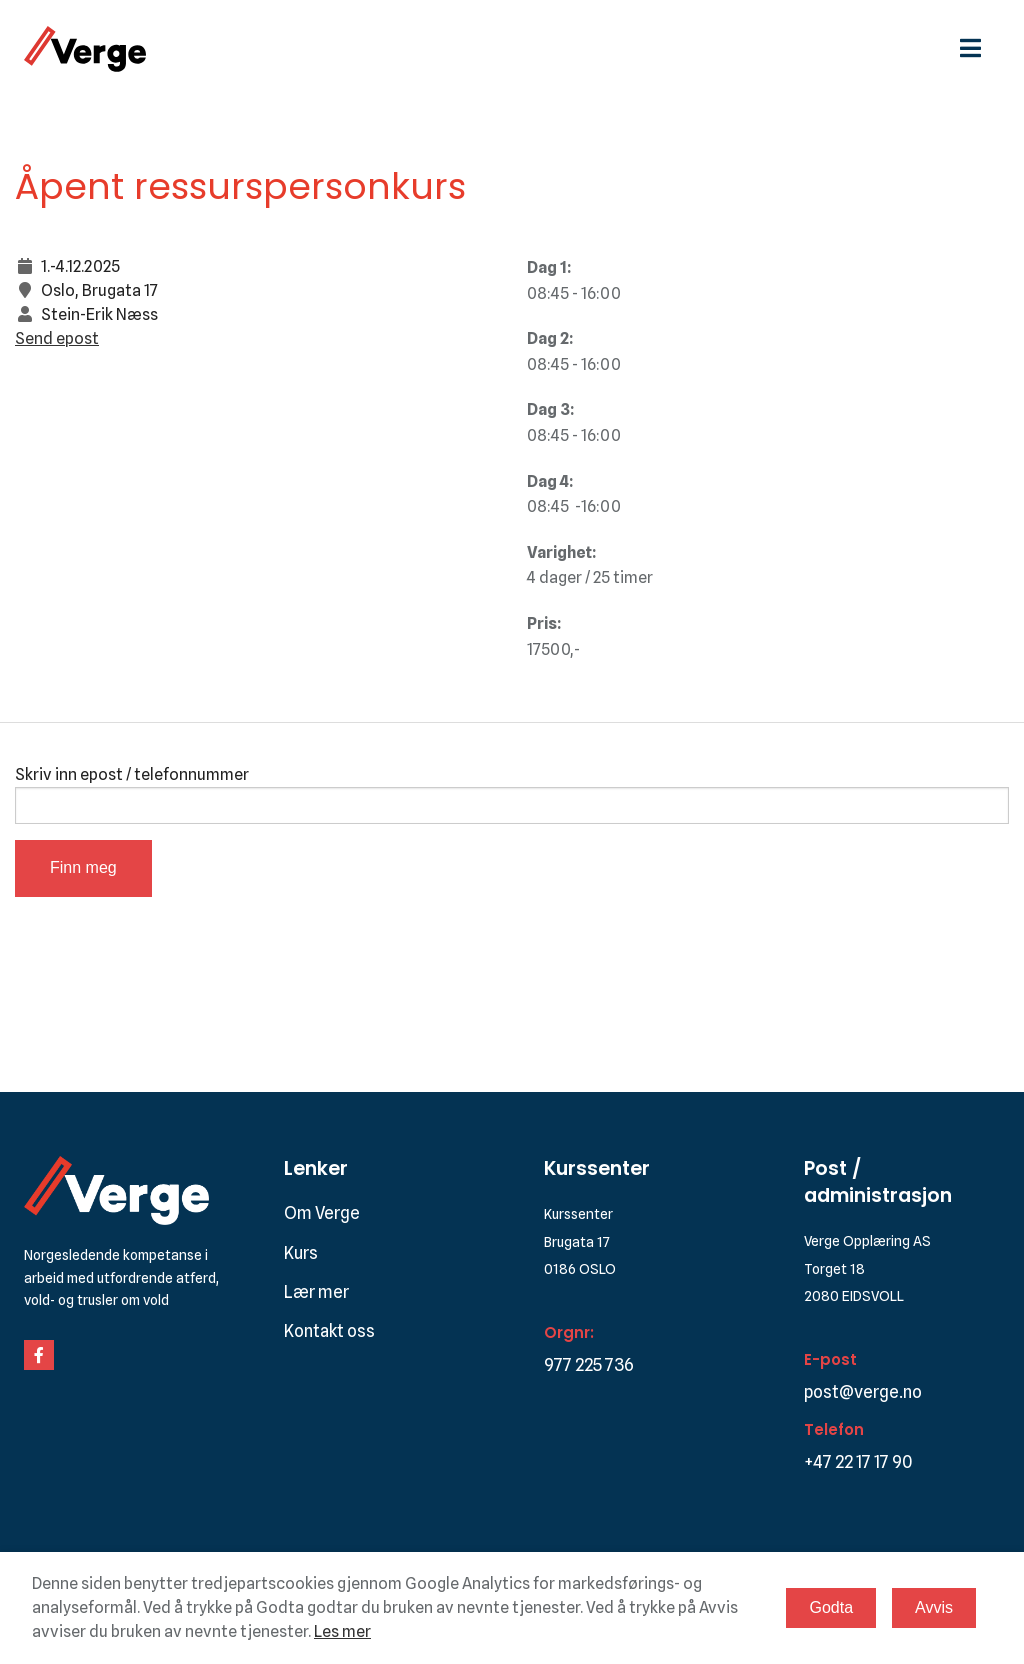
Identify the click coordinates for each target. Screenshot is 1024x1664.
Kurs (301, 1253)
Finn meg (83, 867)
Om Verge (322, 1213)
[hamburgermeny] (980, 48)
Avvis (934, 1607)
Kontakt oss (329, 1331)
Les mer (342, 1631)
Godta (831, 1607)
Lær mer (316, 1292)
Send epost (57, 338)
